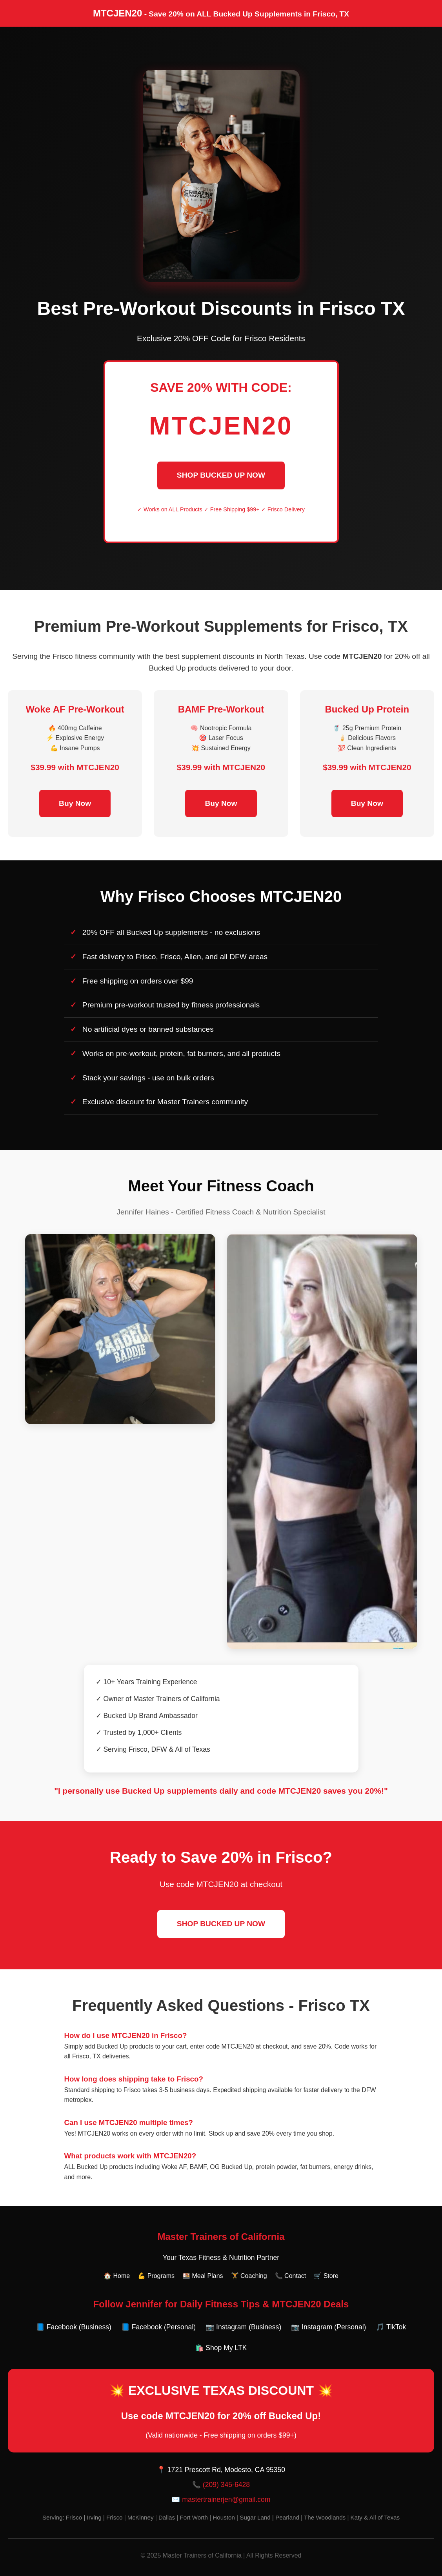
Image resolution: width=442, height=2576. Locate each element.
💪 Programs (156, 2275)
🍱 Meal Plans (202, 2275)
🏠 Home (117, 2275)
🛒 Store (326, 2275)
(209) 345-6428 (226, 2485)
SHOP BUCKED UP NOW (221, 475)
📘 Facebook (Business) (73, 2327)
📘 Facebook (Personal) (158, 2327)
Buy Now (75, 803)
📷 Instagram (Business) (243, 2327)
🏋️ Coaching (249, 2275)
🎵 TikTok (391, 2327)
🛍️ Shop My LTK (221, 2348)
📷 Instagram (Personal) (328, 2327)
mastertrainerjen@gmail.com (226, 2499)
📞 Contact (290, 2275)
